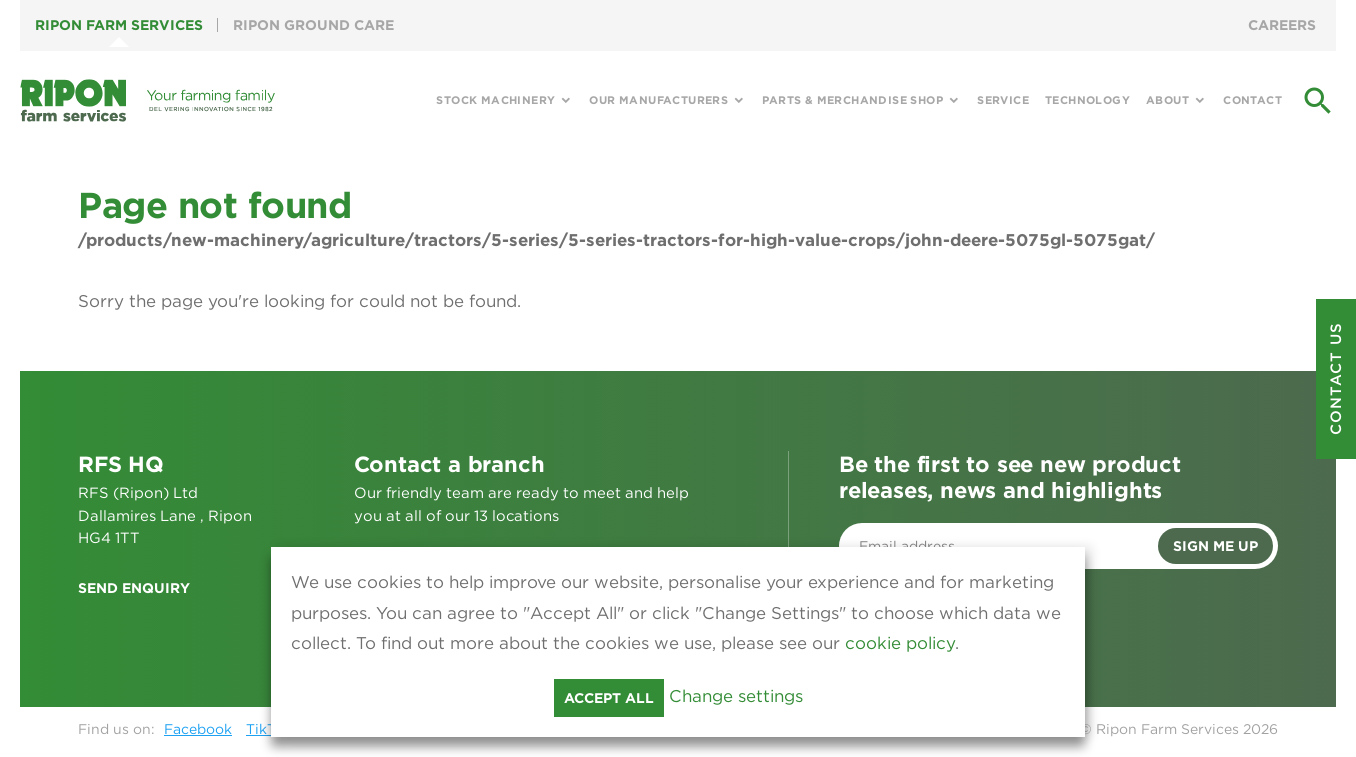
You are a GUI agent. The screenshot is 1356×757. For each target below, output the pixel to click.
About (1167, 100)
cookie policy (900, 643)
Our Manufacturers (658, 100)
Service (1003, 100)
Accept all (609, 698)
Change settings (736, 696)
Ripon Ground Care (313, 25)
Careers (1282, 25)
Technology (1087, 100)
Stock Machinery (495, 100)
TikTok (268, 729)
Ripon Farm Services (119, 25)
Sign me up (1215, 546)
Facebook (198, 729)
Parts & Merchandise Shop (852, 100)
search (1318, 101)
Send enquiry (134, 588)
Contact (1252, 100)
